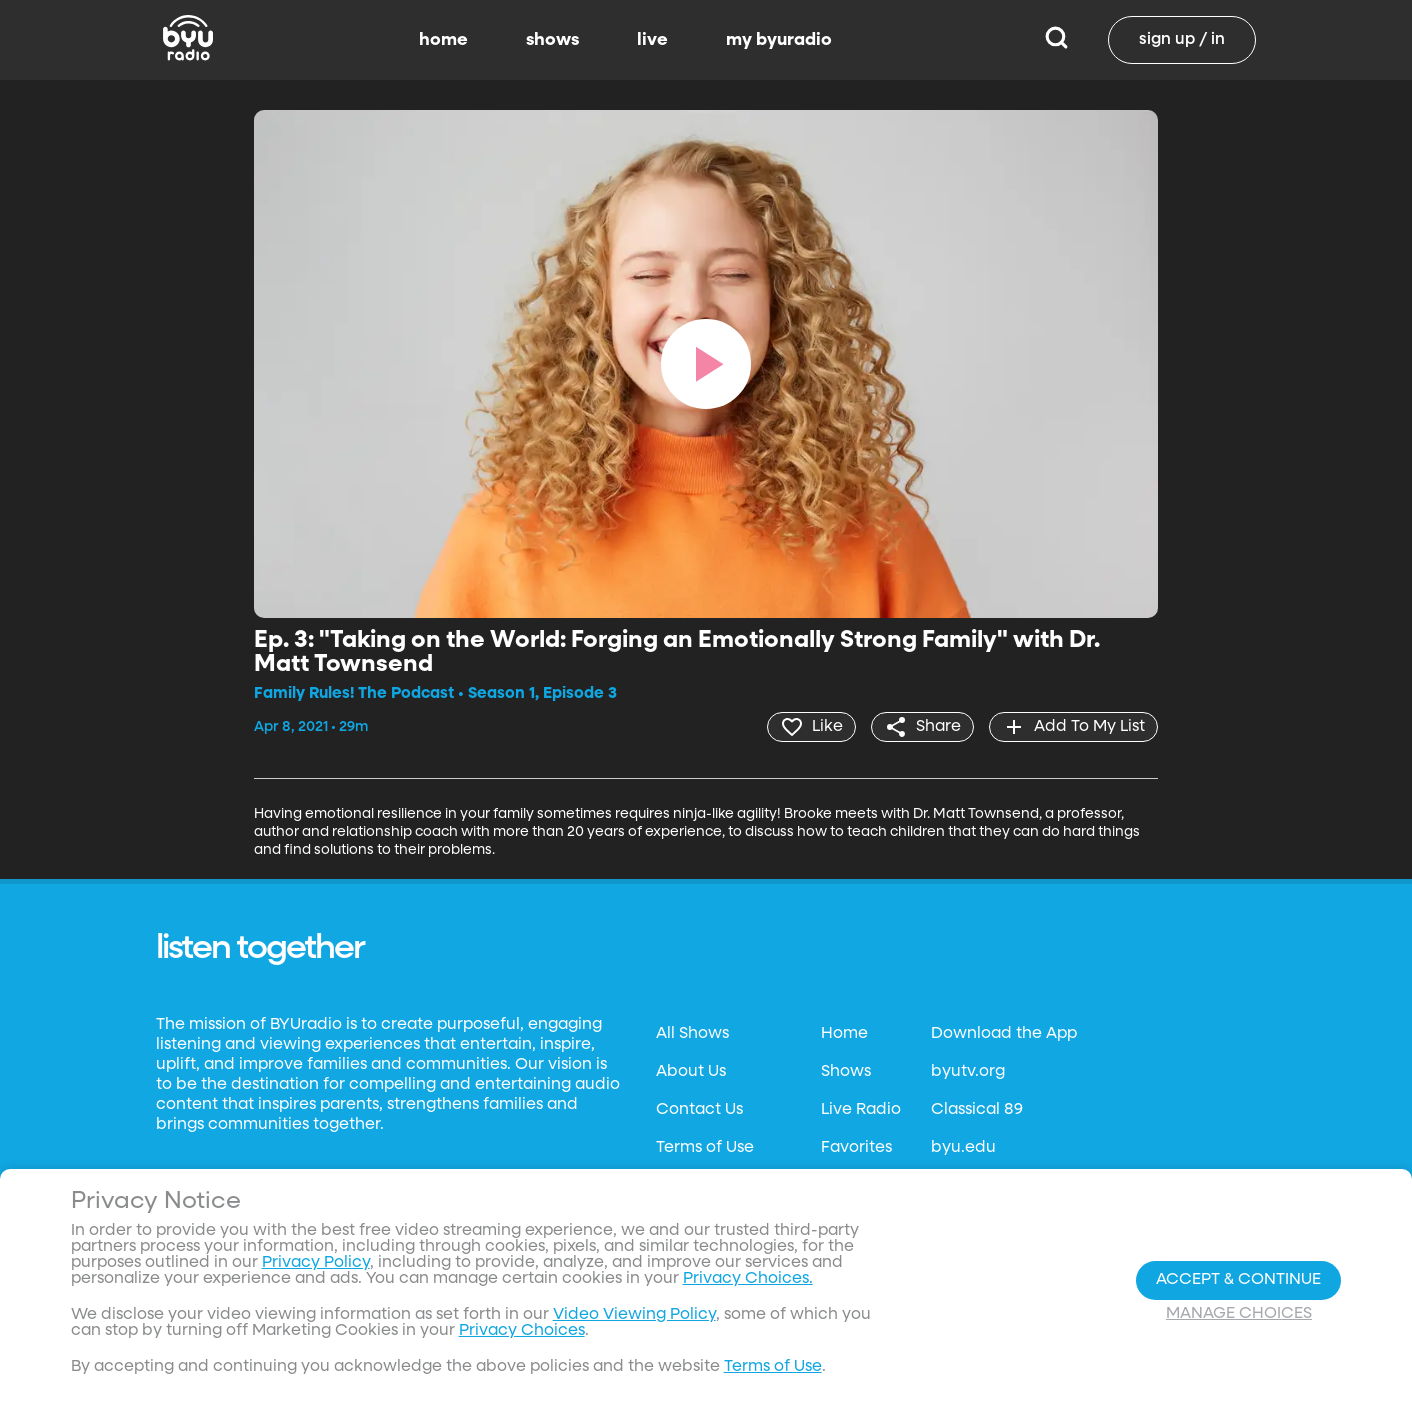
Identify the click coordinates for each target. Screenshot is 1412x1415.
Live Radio (861, 1110)
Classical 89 (977, 1110)
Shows (846, 1072)
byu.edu (963, 1148)
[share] (922, 727)
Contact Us (699, 1110)
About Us (691, 1072)
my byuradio (779, 40)
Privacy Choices (522, 1331)
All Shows (692, 1034)
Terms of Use (705, 1148)
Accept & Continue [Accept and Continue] (1238, 1280)
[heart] (811, 727)
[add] (1073, 727)
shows (552, 40)
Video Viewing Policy (634, 1315)
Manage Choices (1239, 1314)
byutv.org (968, 1072)
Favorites (856, 1148)
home (443, 40)
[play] (706, 364)
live (652, 40)
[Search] (1056, 40)
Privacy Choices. (748, 1279)
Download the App (1004, 1034)
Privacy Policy (316, 1263)
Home (844, 1034)
